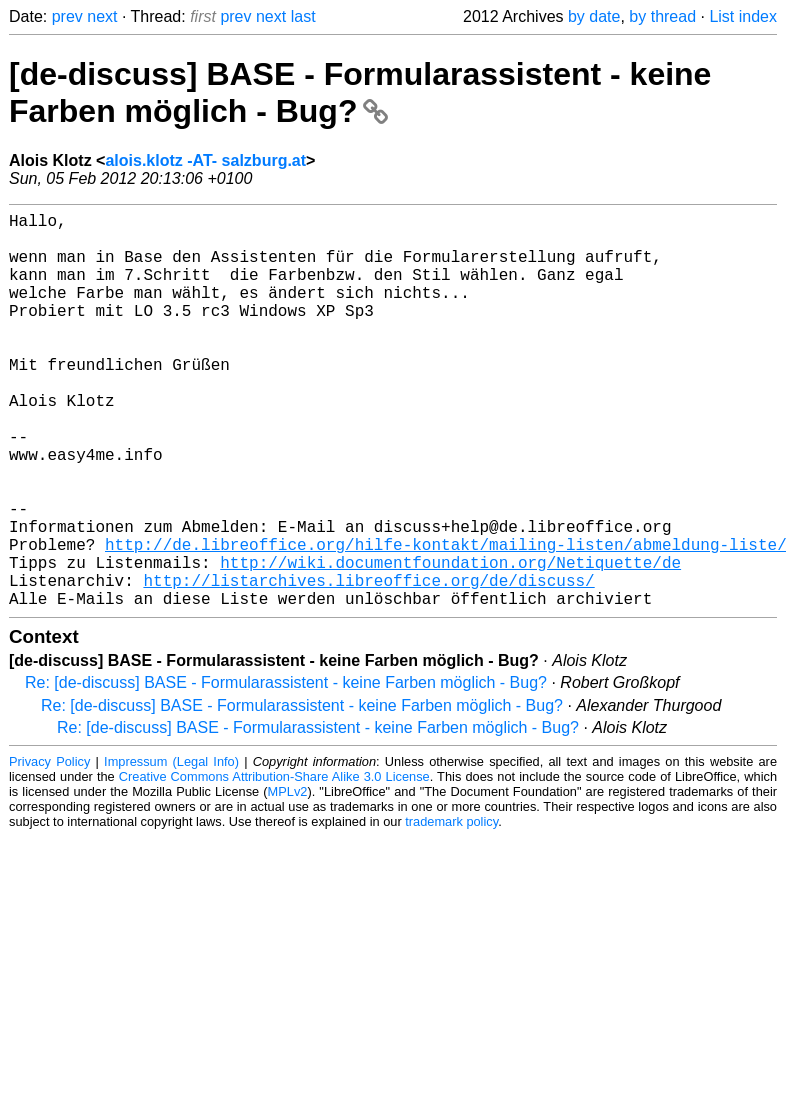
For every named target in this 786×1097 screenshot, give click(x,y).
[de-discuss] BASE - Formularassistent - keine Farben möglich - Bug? (360, 92)
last (303, 16)
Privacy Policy (49, 849)
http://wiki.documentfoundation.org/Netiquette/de (450, 642)
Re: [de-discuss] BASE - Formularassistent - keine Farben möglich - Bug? (286, 770)
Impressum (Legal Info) (171, 849)
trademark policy (451, 909)
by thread (662, 16)
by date (594, 16)
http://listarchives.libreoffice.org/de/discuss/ (368, 664)
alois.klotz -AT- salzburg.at (205, 160)
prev (67, 16)
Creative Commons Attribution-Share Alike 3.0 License (274, 864)
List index (743, 16)
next (102, 16)
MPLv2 (288, 879)
